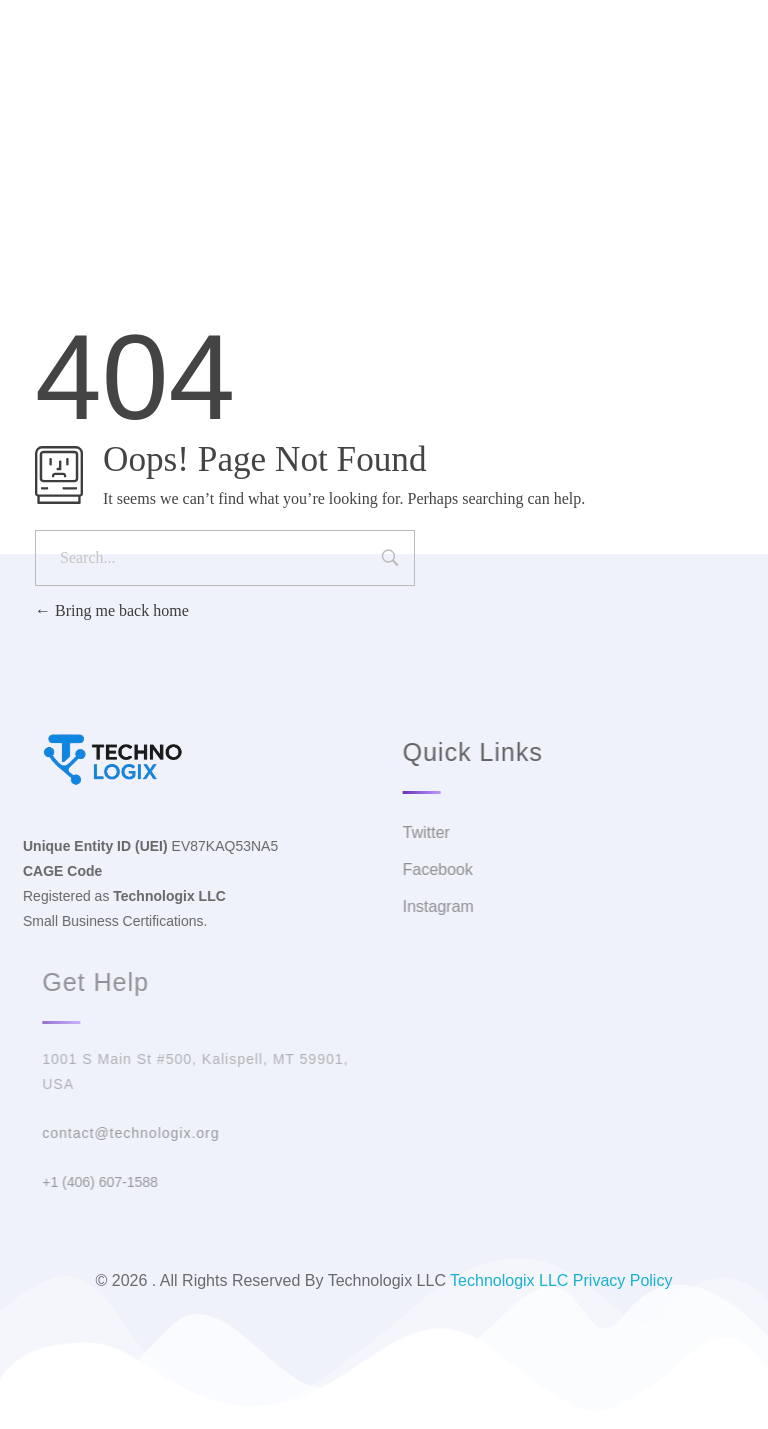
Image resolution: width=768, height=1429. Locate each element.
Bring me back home (112, 610)
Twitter (320, 104)
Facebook (408, 104)
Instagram (505, 104)
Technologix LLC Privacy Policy (561, 1280)
